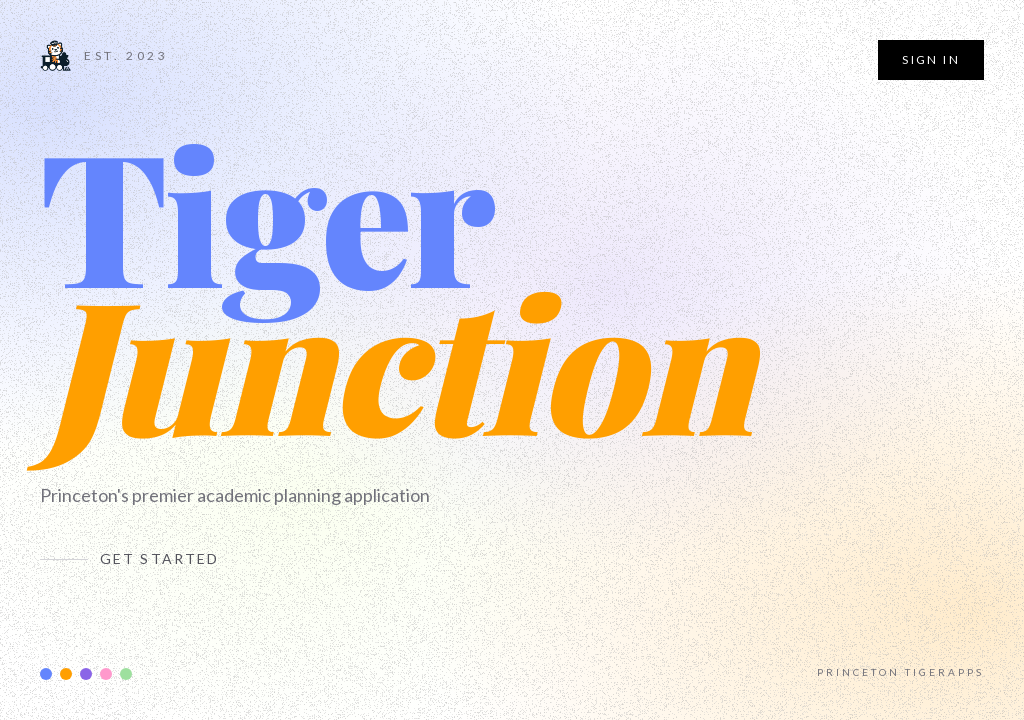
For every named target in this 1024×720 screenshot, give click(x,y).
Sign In (931, 59)
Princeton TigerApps (900, 672)
